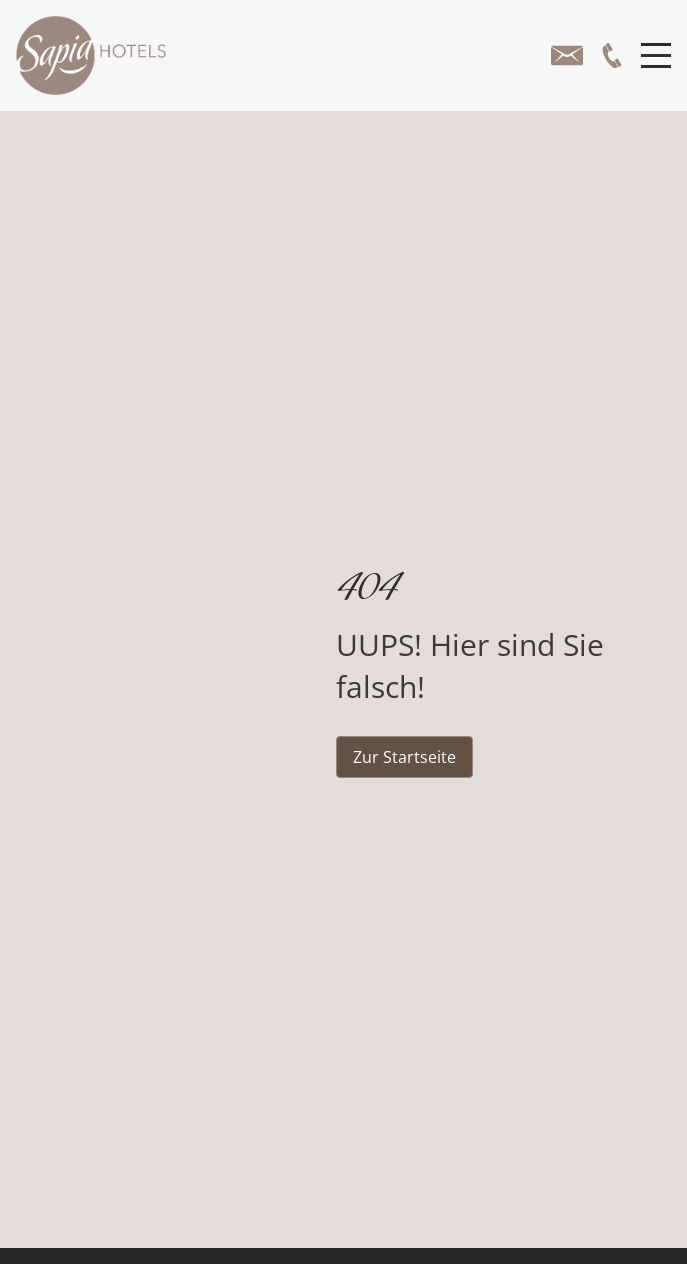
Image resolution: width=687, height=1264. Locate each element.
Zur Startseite (404, 757)
